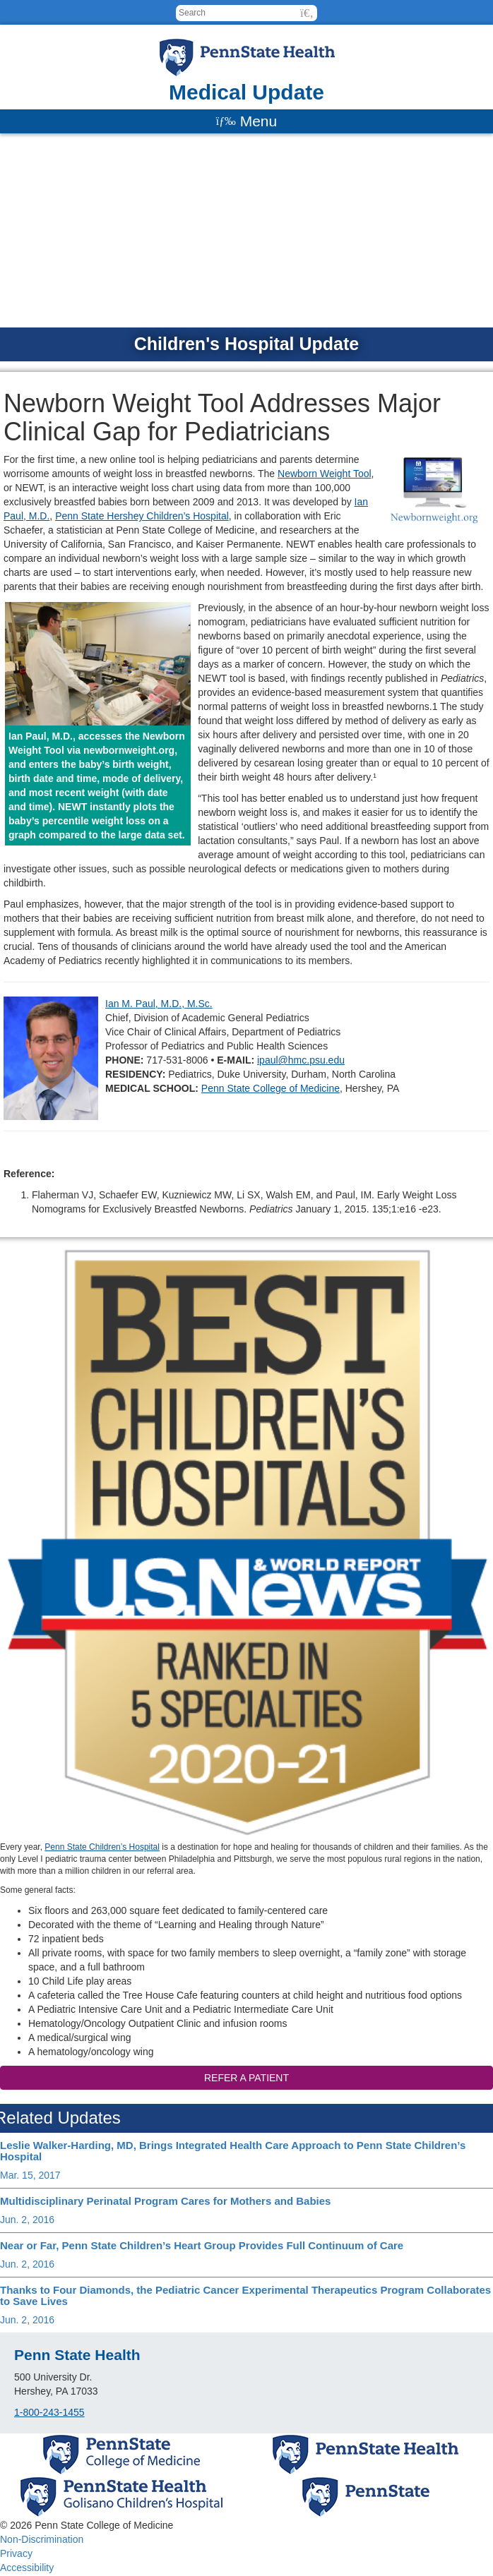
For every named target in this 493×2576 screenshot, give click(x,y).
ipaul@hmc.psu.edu (301, 1060)
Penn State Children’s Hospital (102, 1847)
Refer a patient (246, 2077)
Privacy (16, 2553)
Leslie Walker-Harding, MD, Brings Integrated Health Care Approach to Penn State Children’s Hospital (232, 2151)
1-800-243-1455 (49, 2412)
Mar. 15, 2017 (30, 2175)
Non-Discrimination (41, 2539)
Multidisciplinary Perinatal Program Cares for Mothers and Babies (165, 2201)
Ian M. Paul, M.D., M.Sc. (159, 1003)
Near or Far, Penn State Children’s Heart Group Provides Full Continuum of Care (201, 2245)
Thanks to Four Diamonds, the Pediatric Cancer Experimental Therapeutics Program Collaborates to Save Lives (245, 2296)
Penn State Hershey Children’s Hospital (142, 516)
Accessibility (27, 2567)
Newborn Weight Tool (325, 473)
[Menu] (246, 121)
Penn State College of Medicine (270, 1088)
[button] (307, 13)
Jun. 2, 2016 (27, 2219)
